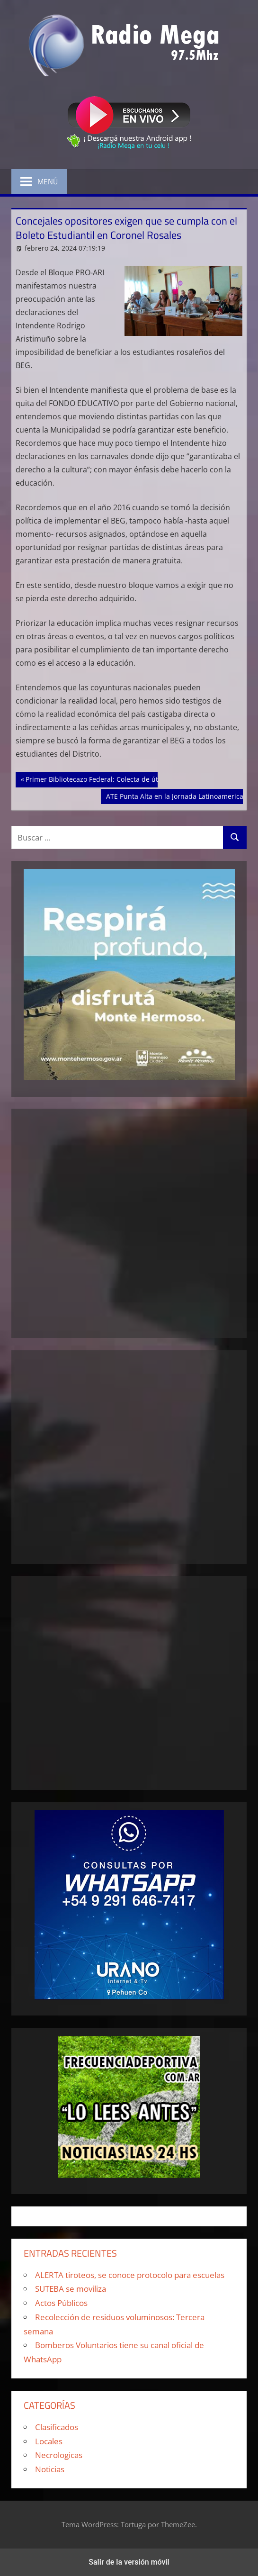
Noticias (49, 2469)
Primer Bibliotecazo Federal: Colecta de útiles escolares (113, 778)
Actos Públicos (61, 2302)
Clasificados (56, 2427)
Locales (48, 2441)
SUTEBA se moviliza (70, 2288)
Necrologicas (58, 2454)
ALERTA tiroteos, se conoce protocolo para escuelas (129, 2274)
